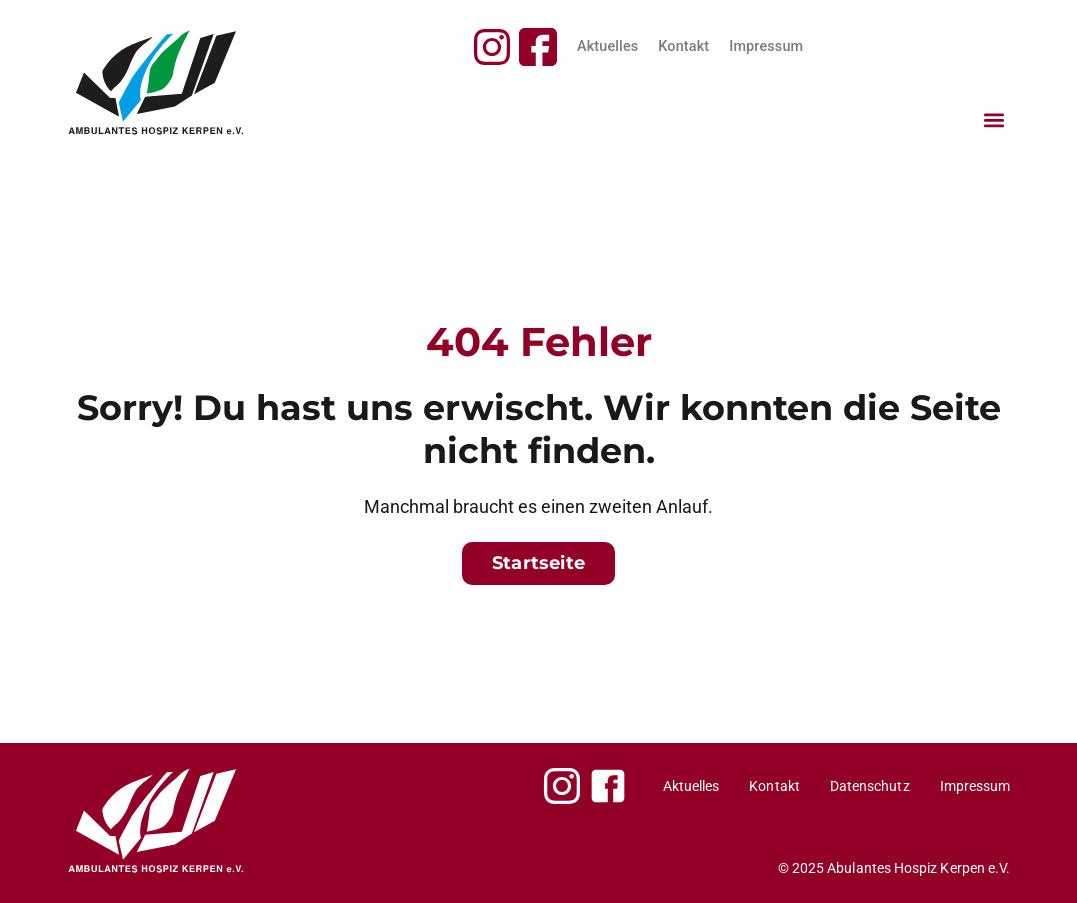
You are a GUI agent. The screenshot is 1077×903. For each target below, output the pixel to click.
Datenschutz (870, 786)
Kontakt (683, 46)
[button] (993, 119)
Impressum (766, 46)
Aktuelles (607, 46)
